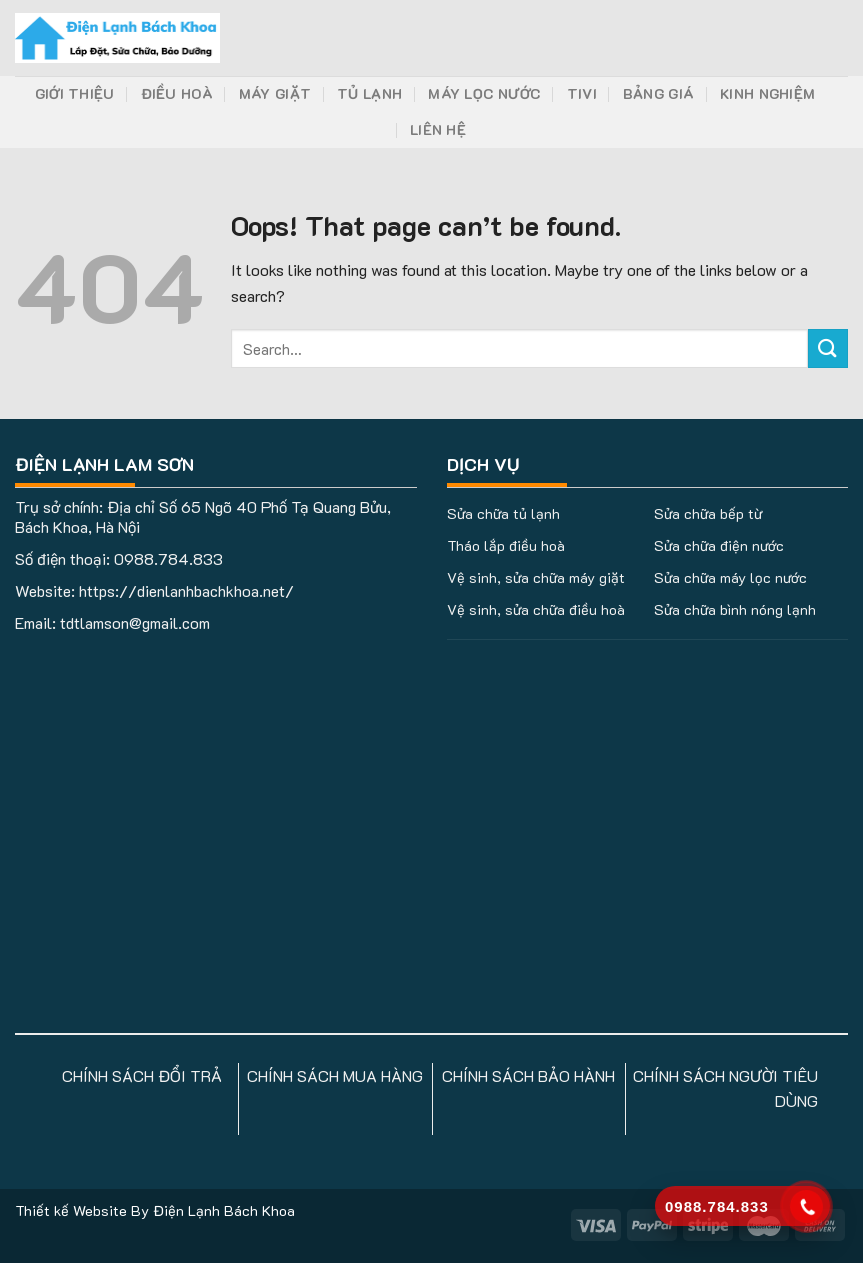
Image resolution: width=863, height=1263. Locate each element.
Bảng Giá (658, 93)
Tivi (582, 93)
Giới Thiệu (75, 93)
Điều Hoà (177, 93)
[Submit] (828, 348)
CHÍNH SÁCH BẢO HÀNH (528, 1075)
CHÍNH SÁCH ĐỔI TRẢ (142, 1075)
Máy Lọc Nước (484, 93)
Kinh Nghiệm (767, 93)
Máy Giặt (275, 93)
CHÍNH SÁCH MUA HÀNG (335, 1075)
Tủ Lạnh (369, 93)
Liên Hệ (438, 129)
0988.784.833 (168, 558)
